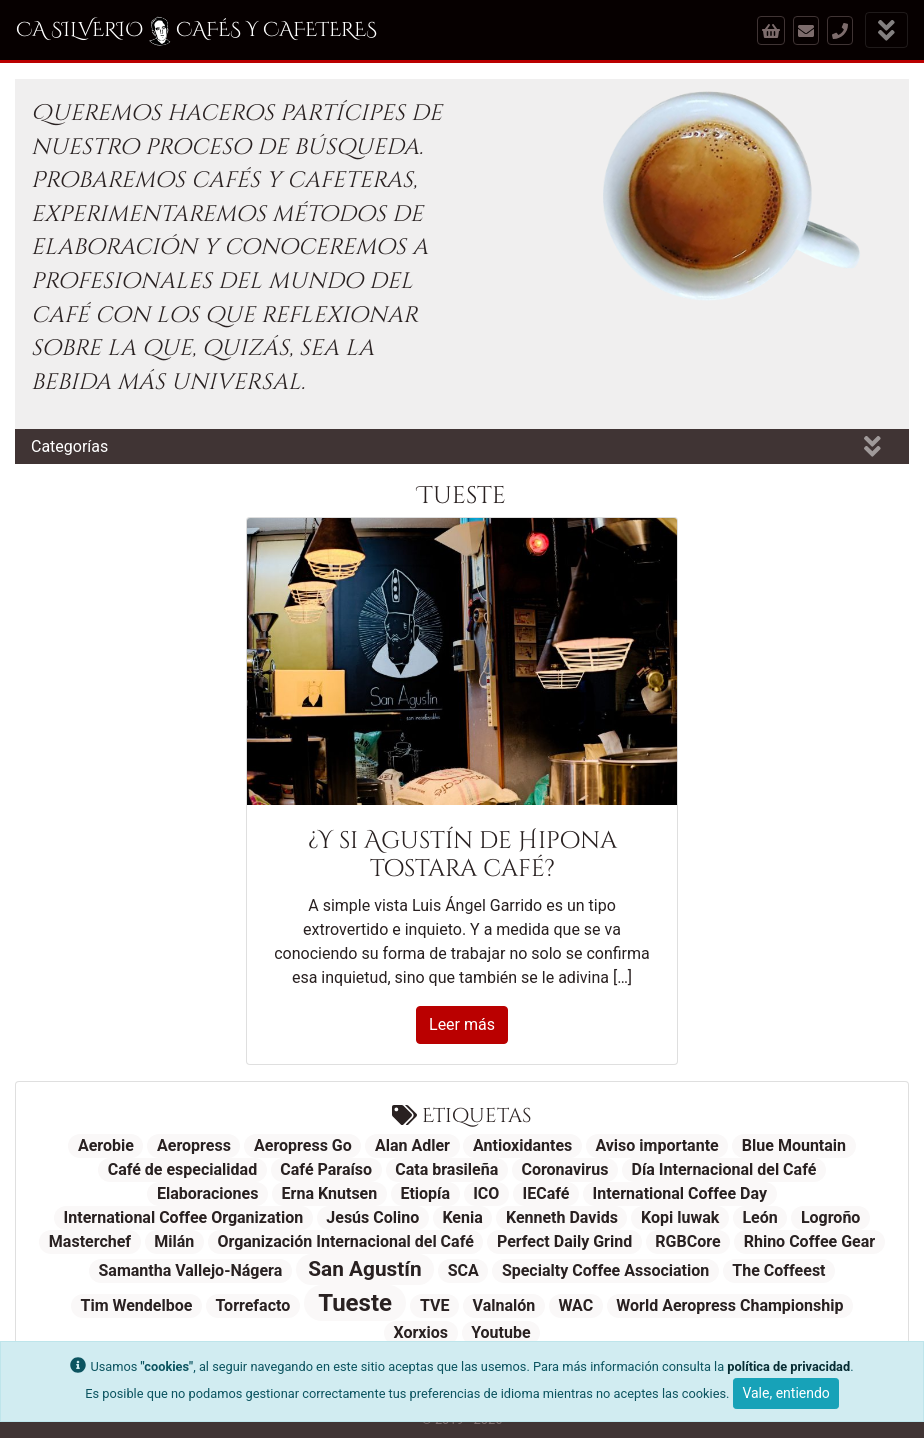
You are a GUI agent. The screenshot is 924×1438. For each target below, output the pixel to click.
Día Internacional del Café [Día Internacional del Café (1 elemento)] (724, 1169)
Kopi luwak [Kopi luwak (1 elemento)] (680, 1217)
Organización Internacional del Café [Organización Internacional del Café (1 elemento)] (345, 1241)
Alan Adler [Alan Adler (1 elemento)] (412, 1145)
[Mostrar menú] (886, 30)
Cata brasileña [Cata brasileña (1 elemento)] (446, 1169)
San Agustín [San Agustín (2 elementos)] (364, 1269)
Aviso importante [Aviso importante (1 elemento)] (656, 1145)
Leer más (462, 1024)
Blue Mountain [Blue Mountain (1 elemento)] (794, 1145)
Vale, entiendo (785, 1393)
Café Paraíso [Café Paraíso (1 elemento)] (326, 1169)
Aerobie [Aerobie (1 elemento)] (106, 1145)
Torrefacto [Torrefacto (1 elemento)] (253, 1305)
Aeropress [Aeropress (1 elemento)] (194, 1145)
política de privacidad (788, 1366)
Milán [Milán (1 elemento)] (174, 1241)
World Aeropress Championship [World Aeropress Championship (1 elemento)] (729, 1305)
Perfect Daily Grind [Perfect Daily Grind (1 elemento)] (564, 1241)
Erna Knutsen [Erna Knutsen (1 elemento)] (330, 1193)
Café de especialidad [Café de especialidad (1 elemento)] (183, 1169)
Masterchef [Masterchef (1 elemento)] (90, 1241)
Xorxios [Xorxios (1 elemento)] (420, 1332)
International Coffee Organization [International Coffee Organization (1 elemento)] (184, 1217)
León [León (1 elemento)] (759, 1217)
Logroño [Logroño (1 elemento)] (830, 1217)
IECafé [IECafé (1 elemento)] (546, 1193)
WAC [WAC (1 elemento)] (575, 1305)
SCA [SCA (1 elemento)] (463, 1270)
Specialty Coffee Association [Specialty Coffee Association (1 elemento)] (605, 1270)
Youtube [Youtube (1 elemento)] (500, 1332)
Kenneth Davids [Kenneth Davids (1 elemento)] (562, 1217)
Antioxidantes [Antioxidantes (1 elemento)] (522, 1145)
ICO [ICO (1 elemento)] (486, 1193)
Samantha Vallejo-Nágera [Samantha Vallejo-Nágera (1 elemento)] (190, 1270)
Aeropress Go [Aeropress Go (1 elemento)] (303, 1145)
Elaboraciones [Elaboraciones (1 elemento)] (207, 1193)
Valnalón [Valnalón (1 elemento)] (504, 1305)
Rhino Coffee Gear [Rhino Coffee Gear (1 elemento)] (809, 1241)
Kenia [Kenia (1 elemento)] (462, 1217)
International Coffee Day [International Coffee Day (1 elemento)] (680, 1193)
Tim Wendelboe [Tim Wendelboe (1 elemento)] (136, 1305)
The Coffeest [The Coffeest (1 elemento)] (778, 1270)
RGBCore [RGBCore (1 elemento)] (687, 1241)
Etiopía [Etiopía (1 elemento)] (425, 1193)
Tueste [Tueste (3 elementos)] (355, 1303)
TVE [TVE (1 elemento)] (435, 1305)
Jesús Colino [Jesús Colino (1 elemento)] (372, 1217)
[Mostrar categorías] (872, 446)
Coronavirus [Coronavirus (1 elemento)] (564, 1169)
